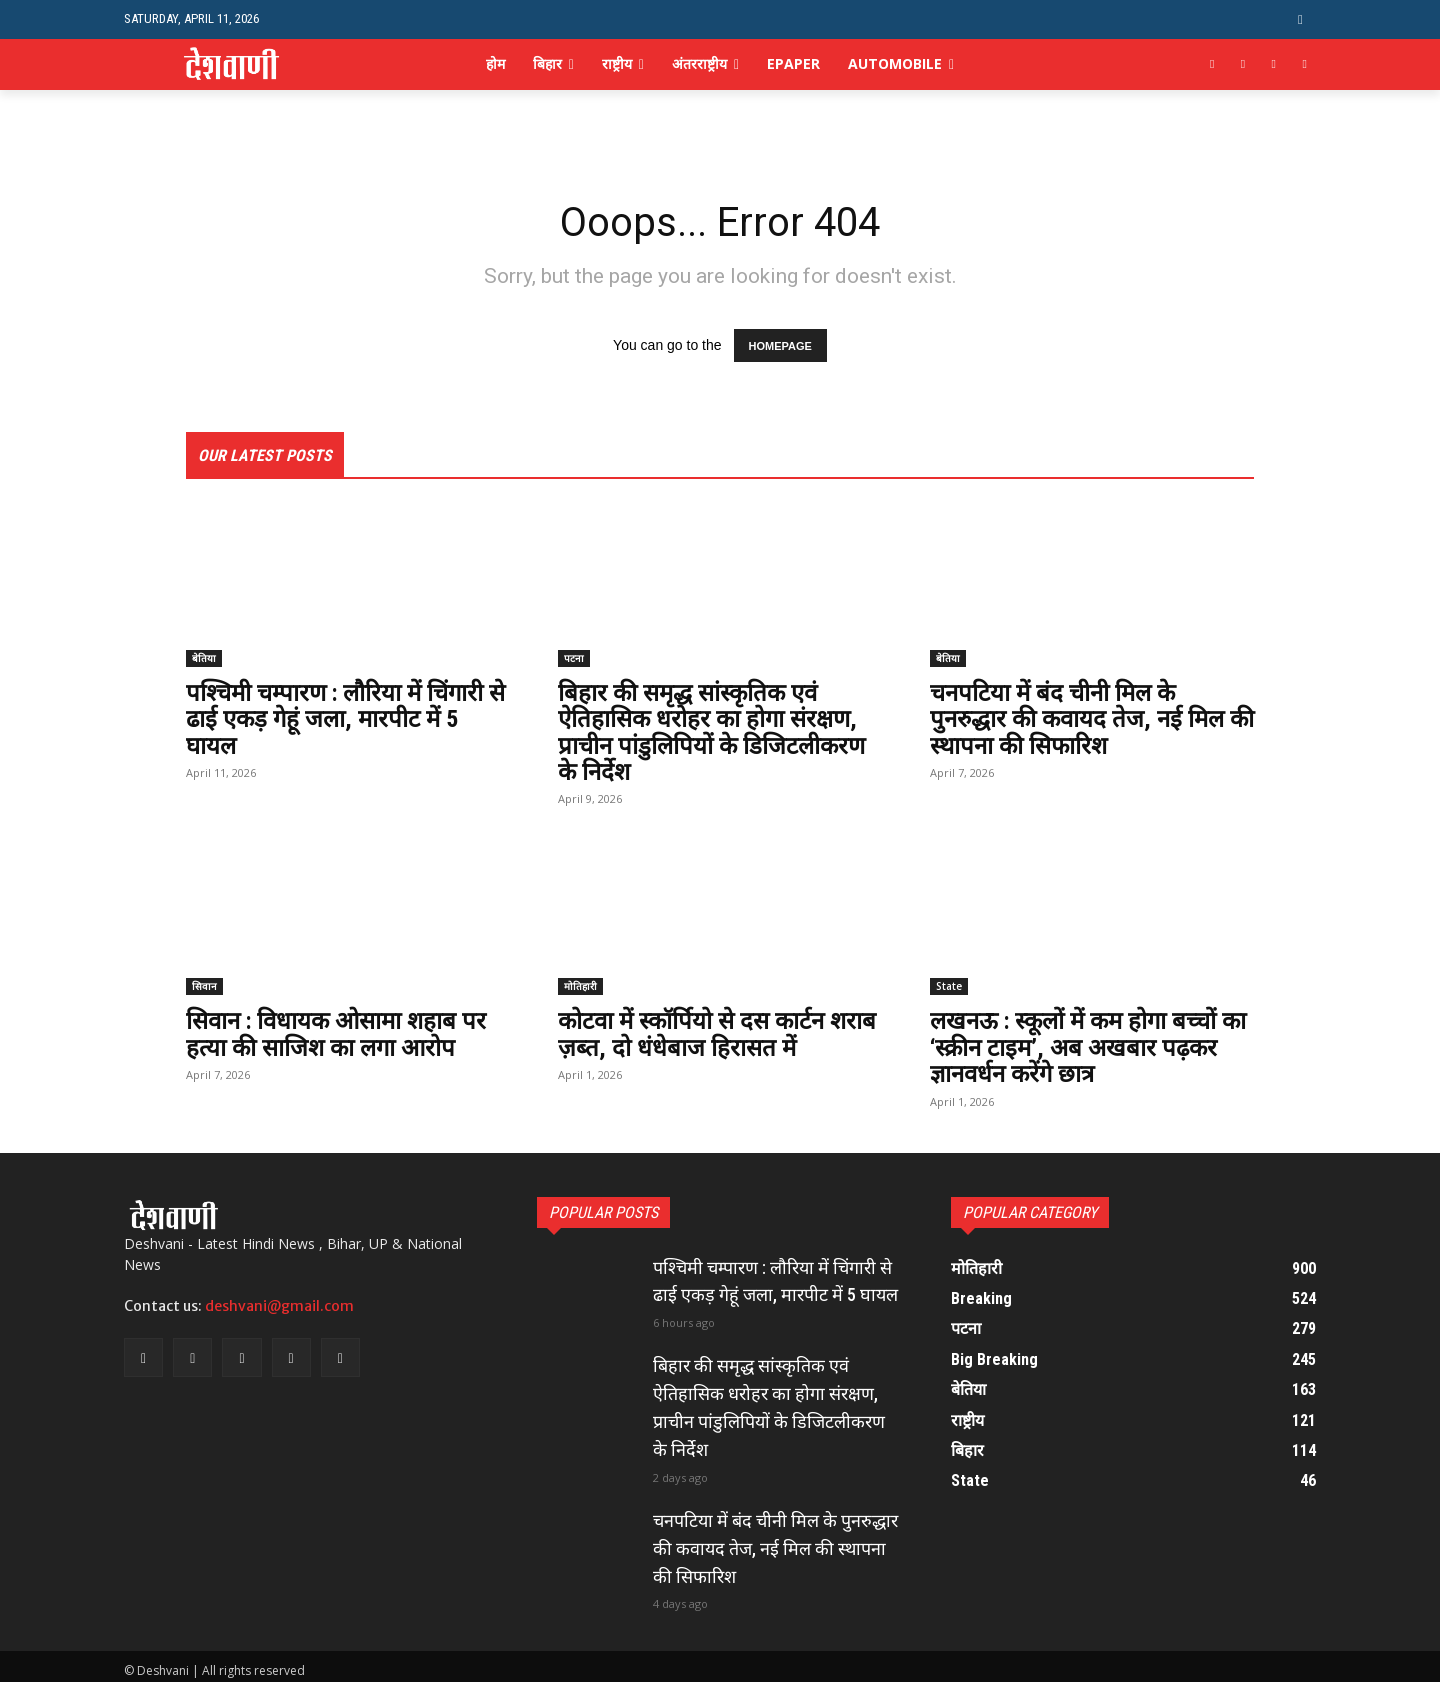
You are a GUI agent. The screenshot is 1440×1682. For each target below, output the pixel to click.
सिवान (204, 987)
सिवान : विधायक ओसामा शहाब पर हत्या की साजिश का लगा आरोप (337, 1035)
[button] (1300, 19)
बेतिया (204, 658)
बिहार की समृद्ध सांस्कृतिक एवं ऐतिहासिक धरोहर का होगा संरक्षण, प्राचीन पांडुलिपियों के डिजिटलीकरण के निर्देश (711, 732)
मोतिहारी (580, 987)
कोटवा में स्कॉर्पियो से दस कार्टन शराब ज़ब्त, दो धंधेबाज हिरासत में (717, 1035)
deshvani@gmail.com (279, 1306)
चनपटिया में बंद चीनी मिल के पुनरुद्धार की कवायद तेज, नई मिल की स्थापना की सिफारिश (1092, 719)
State (949, 987)
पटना (574, 658)
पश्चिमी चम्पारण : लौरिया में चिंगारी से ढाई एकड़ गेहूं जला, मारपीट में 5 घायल (347, 719)
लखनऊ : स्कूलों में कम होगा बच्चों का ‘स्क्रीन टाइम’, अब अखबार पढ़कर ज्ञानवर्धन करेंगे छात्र (1090, 1048)
